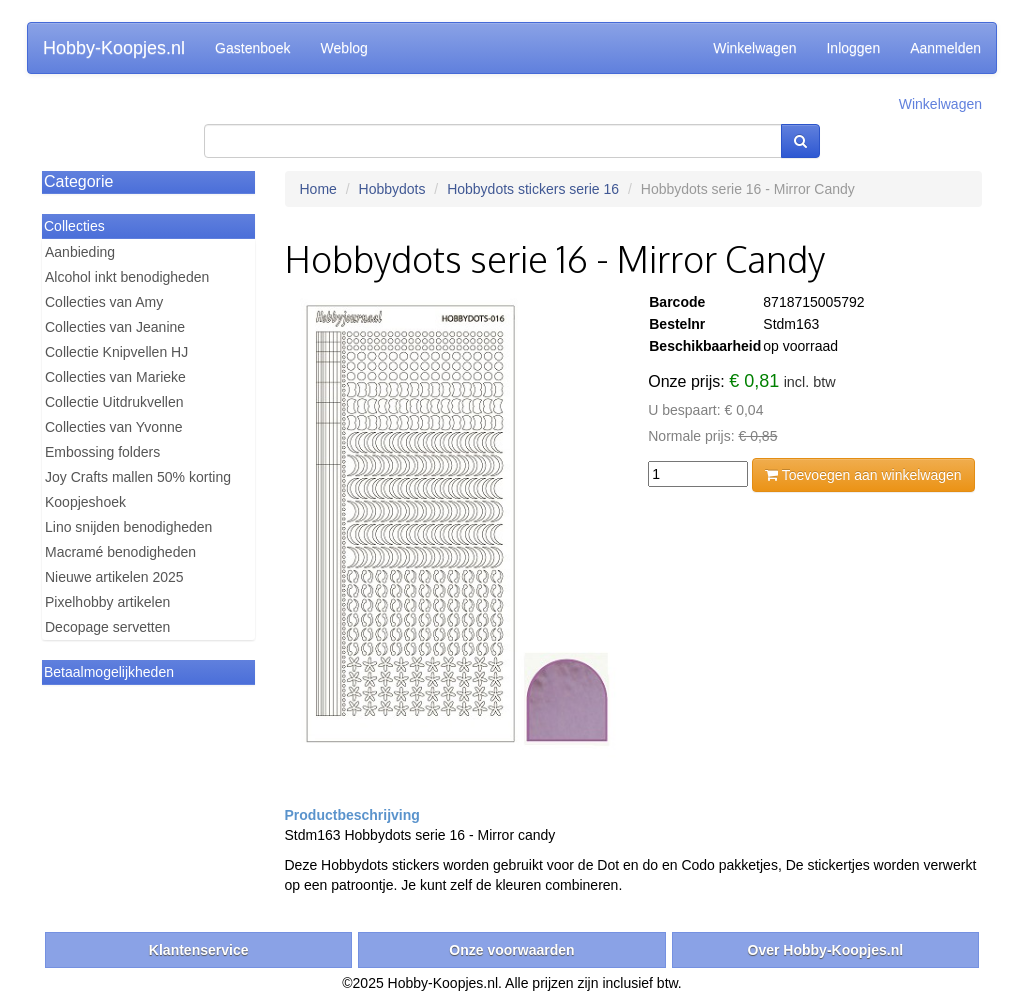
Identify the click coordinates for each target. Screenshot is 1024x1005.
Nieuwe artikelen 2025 (114, 577)
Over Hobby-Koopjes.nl (826, 950)
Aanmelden (945, 48)
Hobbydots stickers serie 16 (533, 189)
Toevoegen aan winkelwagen (863, 475)
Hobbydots (392, 189)
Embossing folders (102, 452)
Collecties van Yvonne (114, 427)
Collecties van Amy (104, 302)
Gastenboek (253, 48)
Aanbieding (80, 252)
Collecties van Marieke (115, 377)
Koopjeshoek (85, 502)
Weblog (344, 48)
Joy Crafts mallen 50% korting (138, 477)
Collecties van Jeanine (115, 327)
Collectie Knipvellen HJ (116, 352)
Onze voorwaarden (511, 950)
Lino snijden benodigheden (128, 527)
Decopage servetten (107, 627)
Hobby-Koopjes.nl (114, 48)
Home (318, 189)
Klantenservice (199, 950)
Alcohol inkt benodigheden (127, 277)
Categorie (78, 181)
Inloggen (853, 48)
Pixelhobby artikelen (107, 602)
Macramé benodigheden (120, 552)
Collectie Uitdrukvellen (114, 402)
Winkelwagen (754, 48)
